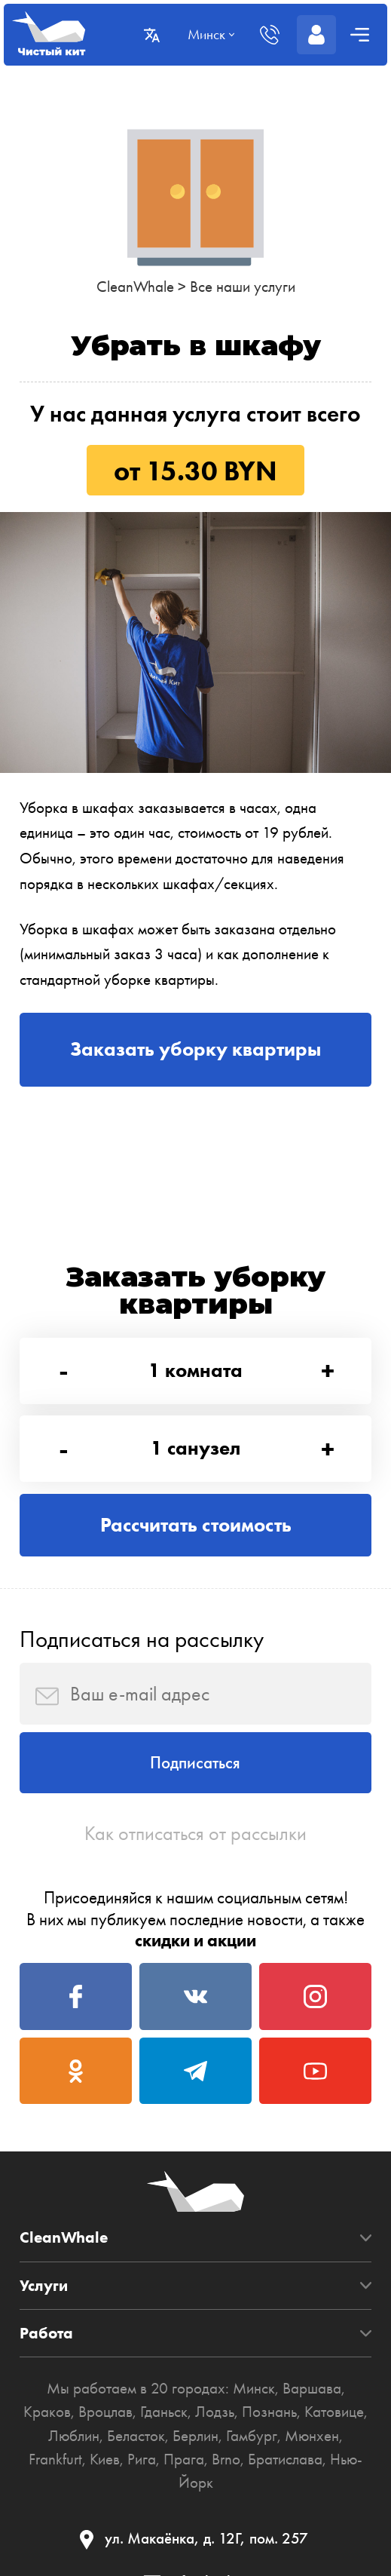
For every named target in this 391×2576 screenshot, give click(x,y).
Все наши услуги (242, 287)
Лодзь (214, 2412)
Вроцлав (105, 2412)
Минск (254, 2388)
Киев (105, 2459)
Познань (269, 2412)
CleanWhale (135, 287)
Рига (141, 2459)
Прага (183, 2459)
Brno (226, 2459)
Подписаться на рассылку (142, 1639)
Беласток (137, 2436)
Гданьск (164, 2412)
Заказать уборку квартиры (195, 1049)
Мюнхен (312, 2436)
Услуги (44, 2286)
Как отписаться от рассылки (195, 1833)
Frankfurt (55, 2459)
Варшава (312, 2388)
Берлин (196, 2436)
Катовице (334, 2412)
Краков (47, 2412)
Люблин (74, 2436)
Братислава (285, 2459)
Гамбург (252, 2436)
